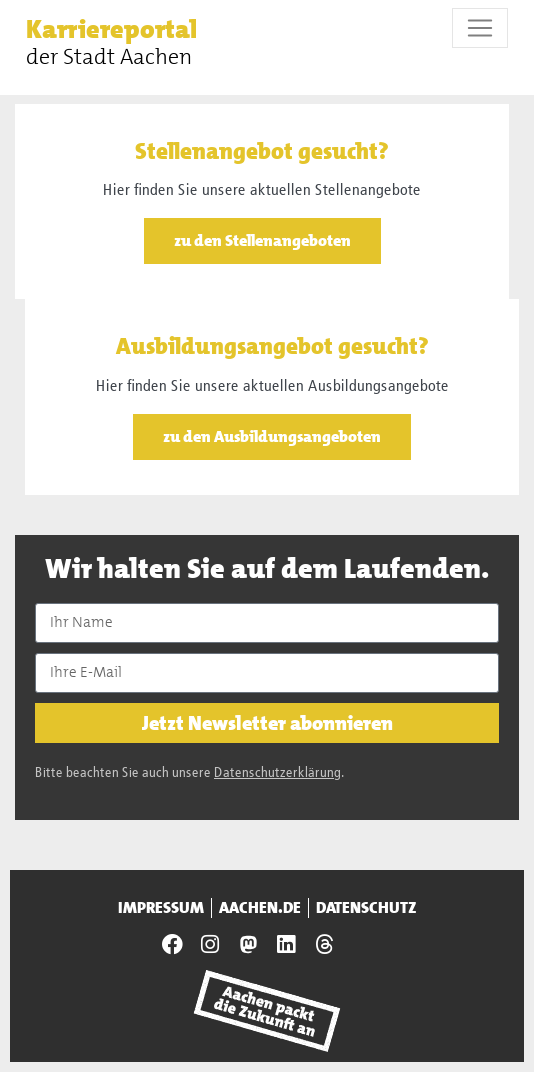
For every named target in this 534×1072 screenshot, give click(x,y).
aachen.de (260, 908)
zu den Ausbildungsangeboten (272, 436)
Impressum (161, 908)
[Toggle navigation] (480, 28)
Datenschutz (366, 908)
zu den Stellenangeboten (262, 240)
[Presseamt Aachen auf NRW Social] (248, 945)
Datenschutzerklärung (277, 773)
